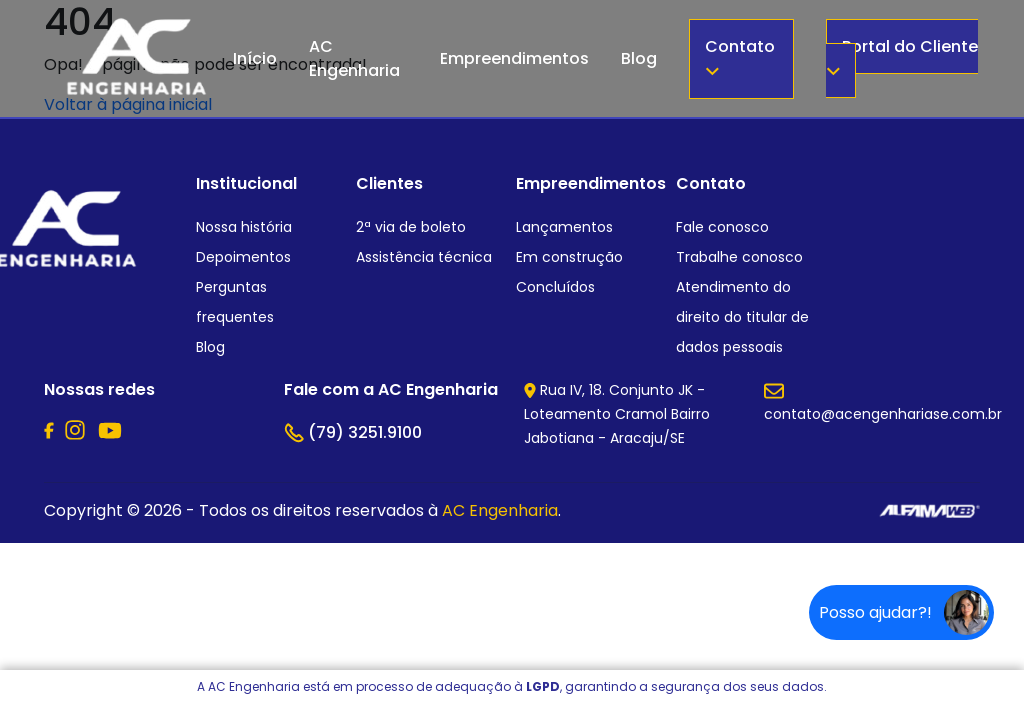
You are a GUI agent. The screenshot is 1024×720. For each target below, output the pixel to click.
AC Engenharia (354, 58)
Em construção (569, 257)
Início (255, 58)
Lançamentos (564, 227)
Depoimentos (243, 257)
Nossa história (244, 227)
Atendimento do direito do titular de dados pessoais (742, 317)
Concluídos (555, 287)
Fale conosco (722, 227)
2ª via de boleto (411, 227)
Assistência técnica (424, 257)
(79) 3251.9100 (353, 432)
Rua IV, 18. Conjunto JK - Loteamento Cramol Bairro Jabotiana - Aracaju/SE (617, 414)
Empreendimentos (514, 58)
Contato (740, 55)
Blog (639, 58)
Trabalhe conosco (739, 257)
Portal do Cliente (902, 55)
